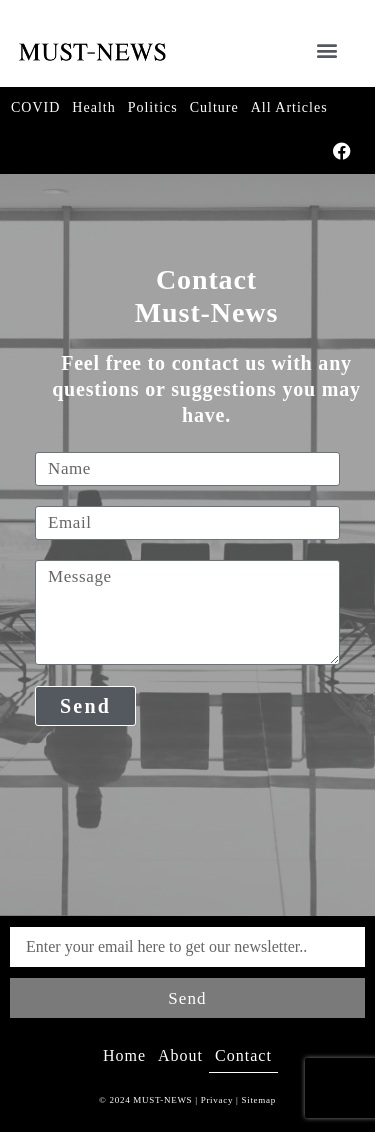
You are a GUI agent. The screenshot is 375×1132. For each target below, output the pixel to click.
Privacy (217, 1100)
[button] (326, 49)
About (180, 1055)
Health (93, 107)
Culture (214, 107)
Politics (153, 107)
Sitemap (257, 1100)
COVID (35, 107)
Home (124, 1055)
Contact (243, 1055)
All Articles (289, 107)
